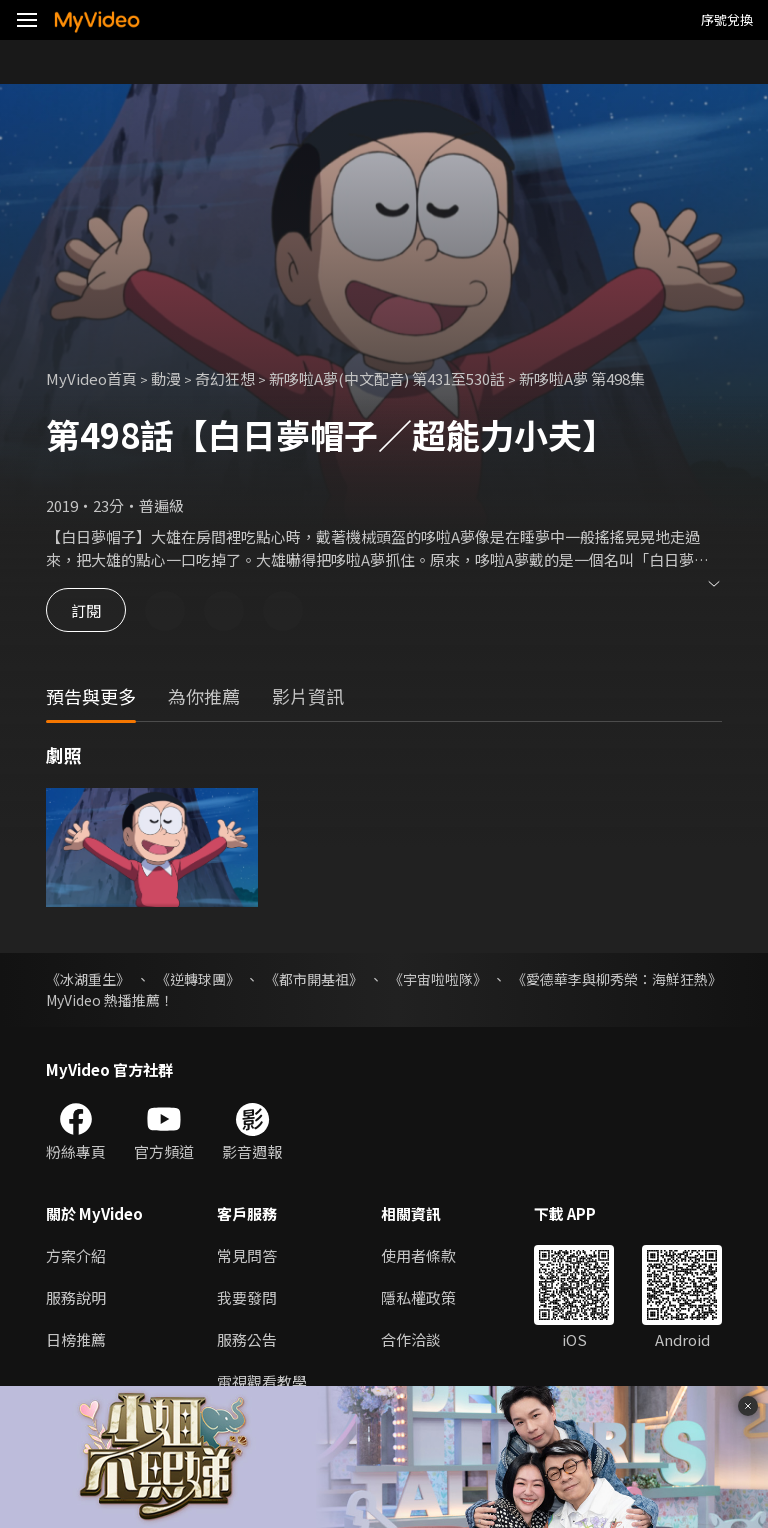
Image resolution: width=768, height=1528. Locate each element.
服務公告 (247, 1339)
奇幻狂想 (225, 378)
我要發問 (247, 1297)
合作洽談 (411, 1339)
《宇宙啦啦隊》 (438, 979)
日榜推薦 (76, 1339)
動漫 (166, 378)
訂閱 (86, 610)
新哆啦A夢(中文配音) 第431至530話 (387, 378)
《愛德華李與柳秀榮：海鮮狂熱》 (617, 979)
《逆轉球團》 (198, 979)
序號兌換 (727, 19)
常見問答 (247, 1255)
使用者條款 (418, 1255)
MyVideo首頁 (91, 378)
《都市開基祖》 (314, 979)
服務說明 (76, 1297)
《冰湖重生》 (88, 979)
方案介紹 (76, 1255)
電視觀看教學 (262, 1381)
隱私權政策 (418, 1297)
